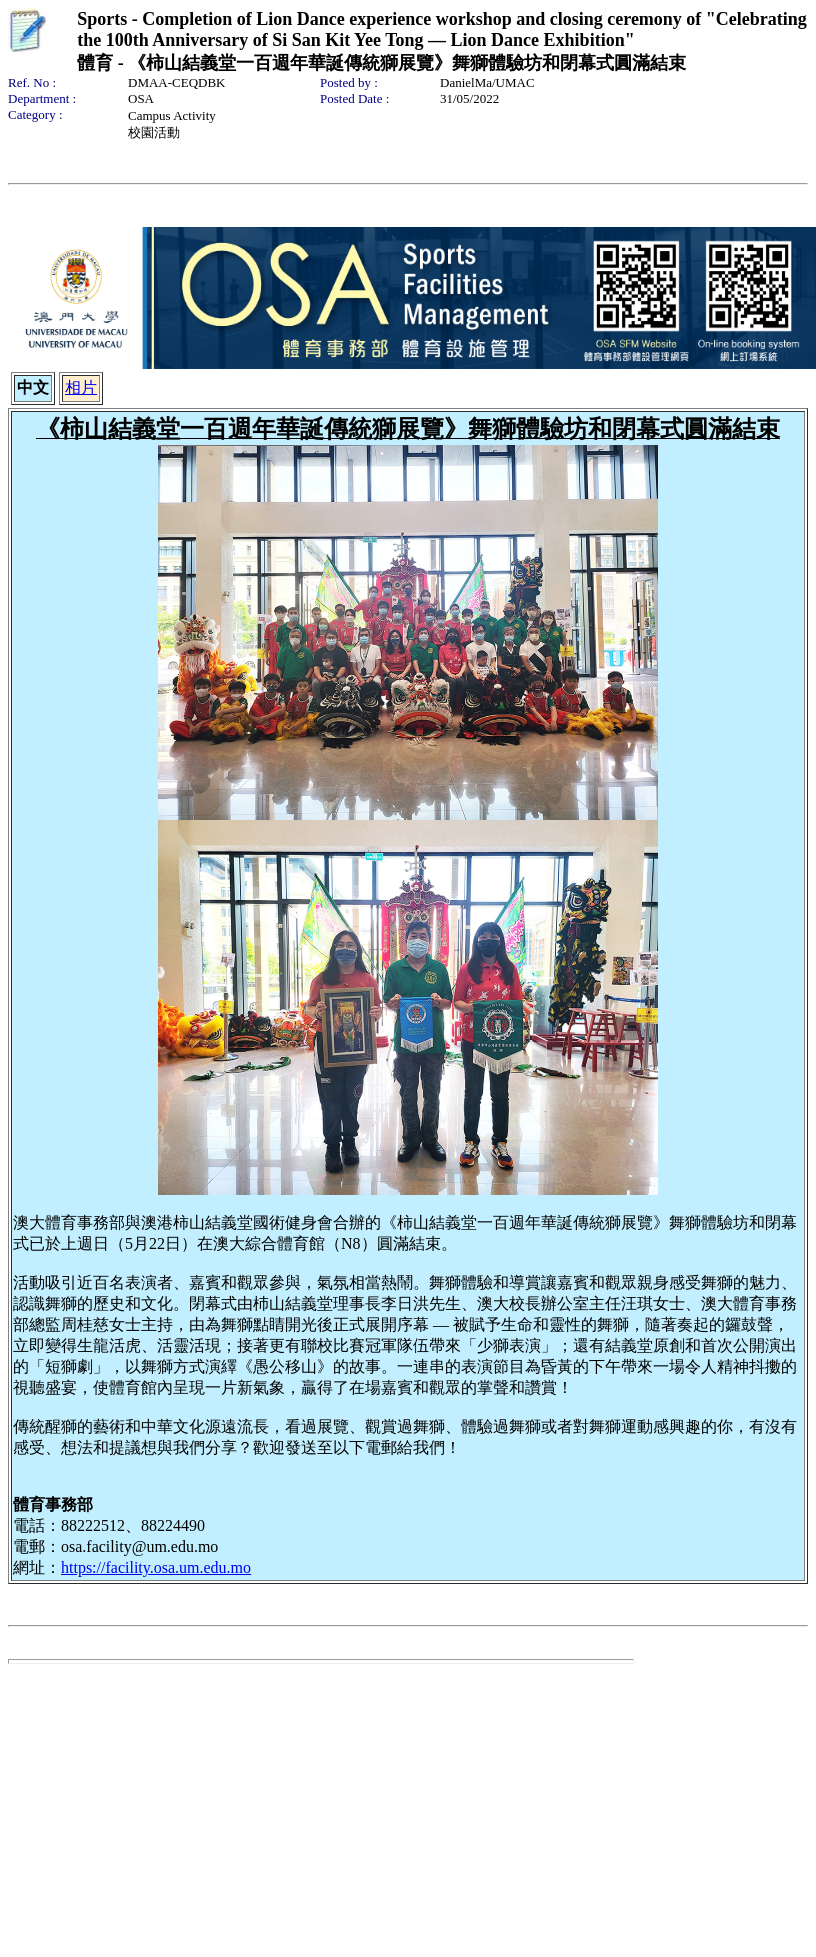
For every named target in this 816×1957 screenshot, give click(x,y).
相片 (81, 387)
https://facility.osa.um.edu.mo (156, 1567)
